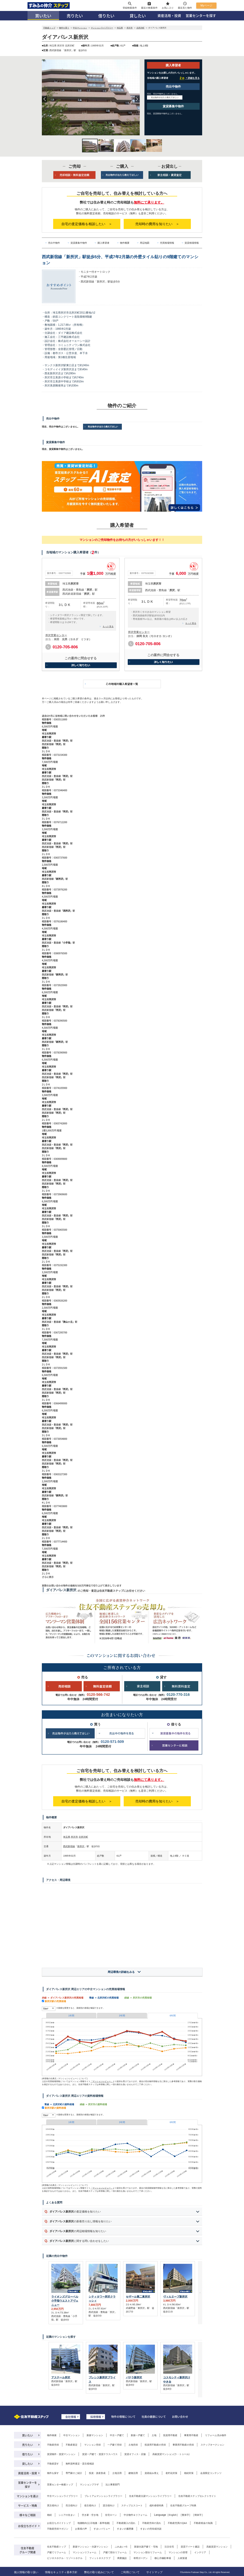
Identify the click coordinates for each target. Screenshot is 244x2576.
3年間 (122, 2015)
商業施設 (122, 2558)
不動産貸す (53, 2463)
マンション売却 (92, 2444)
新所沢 (80, 1846)
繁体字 (185, 2515)
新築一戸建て (138, 2435)
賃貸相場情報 (192, 242)
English (173, 2515)
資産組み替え (152, 2473)
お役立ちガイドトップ (59, 2523)
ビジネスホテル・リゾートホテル (65, 2558)
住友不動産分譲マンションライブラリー (150, 2496)
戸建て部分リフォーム (115, 2552)
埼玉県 (66, 1837)
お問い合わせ (180, 2417)
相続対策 (189, 2473)
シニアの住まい (67, 2515)
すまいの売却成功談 (150, 2528)
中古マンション (71, 2435)
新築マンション (95, 2435)
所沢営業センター (56, 635)
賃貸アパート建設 (190, 2546)
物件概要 (124, 242)
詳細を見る (194, 78)
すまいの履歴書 (125, 2528)
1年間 (71, 2015)
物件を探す (53, 2473)
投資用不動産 (170, 2435)
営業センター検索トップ (60, 2484)
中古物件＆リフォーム (135, 2515)
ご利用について (130, 2572)
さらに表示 (48, 1577)
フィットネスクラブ (100, 2558)
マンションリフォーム (84, 2552)
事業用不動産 (191, 2435)
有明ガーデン (140, 2558)
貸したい (138, 16)
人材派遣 (182, 2558)
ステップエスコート (132, 2505)
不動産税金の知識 (203, 2523)
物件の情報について (123, 2417)
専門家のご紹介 (74, 2473)
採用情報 (95, 2417)
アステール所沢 (60, 2377)
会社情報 (70, 2417)
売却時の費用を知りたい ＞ (157, 224)
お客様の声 (81, 2528)
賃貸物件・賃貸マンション (61, 2454)
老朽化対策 (171, 2473)
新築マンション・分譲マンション (90, 2546)
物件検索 (52, 2435)
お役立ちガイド (27, 2526)
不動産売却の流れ (151, 2523)
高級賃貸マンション (217, 2546)
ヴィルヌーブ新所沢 (175, 2296)
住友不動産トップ (56, 2546)
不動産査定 (71, 2444)
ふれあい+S (121, 2546)
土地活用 (117, 2473)
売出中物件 (54, 242)
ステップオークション (212, 2444)
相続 (49, 2515)
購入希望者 (103, 242)
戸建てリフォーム (56, 2552)
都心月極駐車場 (162, 2558)
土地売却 (133, 2444)
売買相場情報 (167, 242)
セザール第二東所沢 (138, 2296)
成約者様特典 (156, 2505)
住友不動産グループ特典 (183, 2505)
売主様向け (71, 2505)
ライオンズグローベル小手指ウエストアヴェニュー (64, 2300)
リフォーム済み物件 (215, 2435)
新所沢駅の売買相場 (54, 2001)
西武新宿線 (69, 1846)
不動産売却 (53, 2444)
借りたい (106, 16)
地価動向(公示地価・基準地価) (93, 2523)
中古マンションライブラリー (62, 2496)
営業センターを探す (201, 15)
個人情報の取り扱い (26, 2572)
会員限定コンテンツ (211, 2473)
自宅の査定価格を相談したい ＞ (86, 224)
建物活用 (133, 2473)
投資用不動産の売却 (155, 2444)
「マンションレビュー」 (101, 2081)
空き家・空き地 (90, 2515)
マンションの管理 (178, 2552)
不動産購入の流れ (125, 2523)
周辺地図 (144, 242)
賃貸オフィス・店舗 (135, 2454)
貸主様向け (109, 2505)
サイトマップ (154, 2572)
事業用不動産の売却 (183, 2444)
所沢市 (74, 1837)
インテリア (200, 2552)
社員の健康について (154, 2417)
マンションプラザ (89, 2484)
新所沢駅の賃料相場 (54, 2108)
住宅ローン (111, 2515)
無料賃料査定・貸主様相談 (80, 2463)
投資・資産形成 (97, 2473)
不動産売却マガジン (57, 2528)
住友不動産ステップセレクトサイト (197, 2496)
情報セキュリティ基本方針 (61, 2572)
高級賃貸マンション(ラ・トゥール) (170, 2454)
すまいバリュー (102, 2528)
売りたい (75, 16)
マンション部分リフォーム (147, 2552)
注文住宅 (169, 2546)
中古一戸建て (117, 2435)
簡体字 (197, 2515)
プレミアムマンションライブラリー (103, 2496)
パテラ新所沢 (134, 2377)
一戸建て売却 (114, 2444)
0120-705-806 (65, 647)
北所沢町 (83, 1837)
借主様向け (90, 2505)
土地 (154, 2435)
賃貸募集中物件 (79, 242)
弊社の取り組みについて (99, 2572)
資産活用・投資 (169, 15)
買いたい (43, 16)
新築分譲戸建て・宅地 (146, 2546)
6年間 (173, 2015)
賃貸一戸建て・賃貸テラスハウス (100, 2454)
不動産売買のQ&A (177, 2523)
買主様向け (53, 2505)
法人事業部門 (112, 2484)
